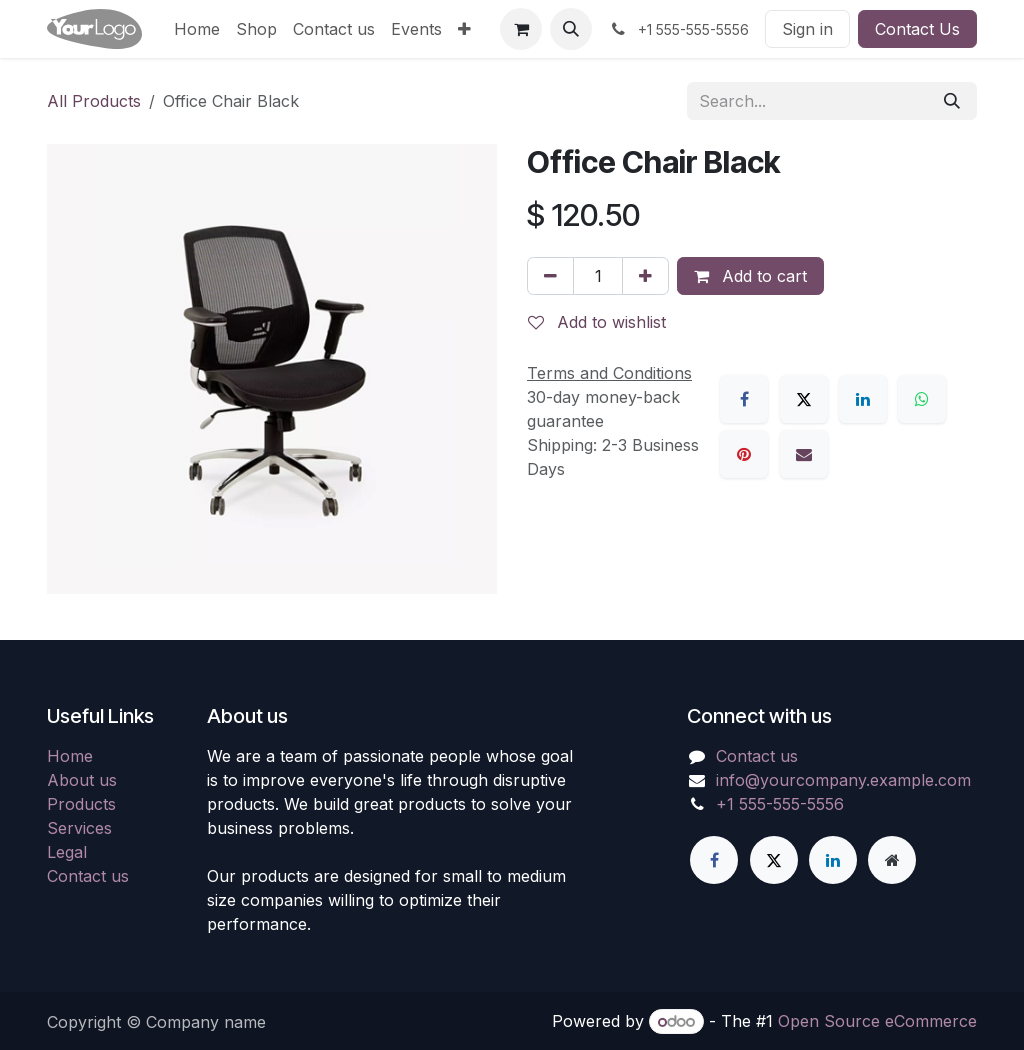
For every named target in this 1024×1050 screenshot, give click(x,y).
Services (79, 828)
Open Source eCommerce (877, 1021)
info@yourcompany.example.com (843, 780)
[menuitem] (197, 29)
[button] (571, 29)
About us (82, 780)
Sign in (807, 29)
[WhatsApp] (922, 399)
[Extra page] (892, 860)
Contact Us (917, 29)
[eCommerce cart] (521, 29)
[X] (804, 399)
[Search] (952, 101)
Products (81, 804)
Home (70, 756)
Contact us (88, 876)
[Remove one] (550, 276)
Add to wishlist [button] (597, 322)
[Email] (804, 454)
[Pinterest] (744, 454)
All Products (94, 101)
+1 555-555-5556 (780, 804)
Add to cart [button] (750, 276)
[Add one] (645, 276)
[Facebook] (744, 399)
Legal (67, 852)
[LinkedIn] (863, 399)
